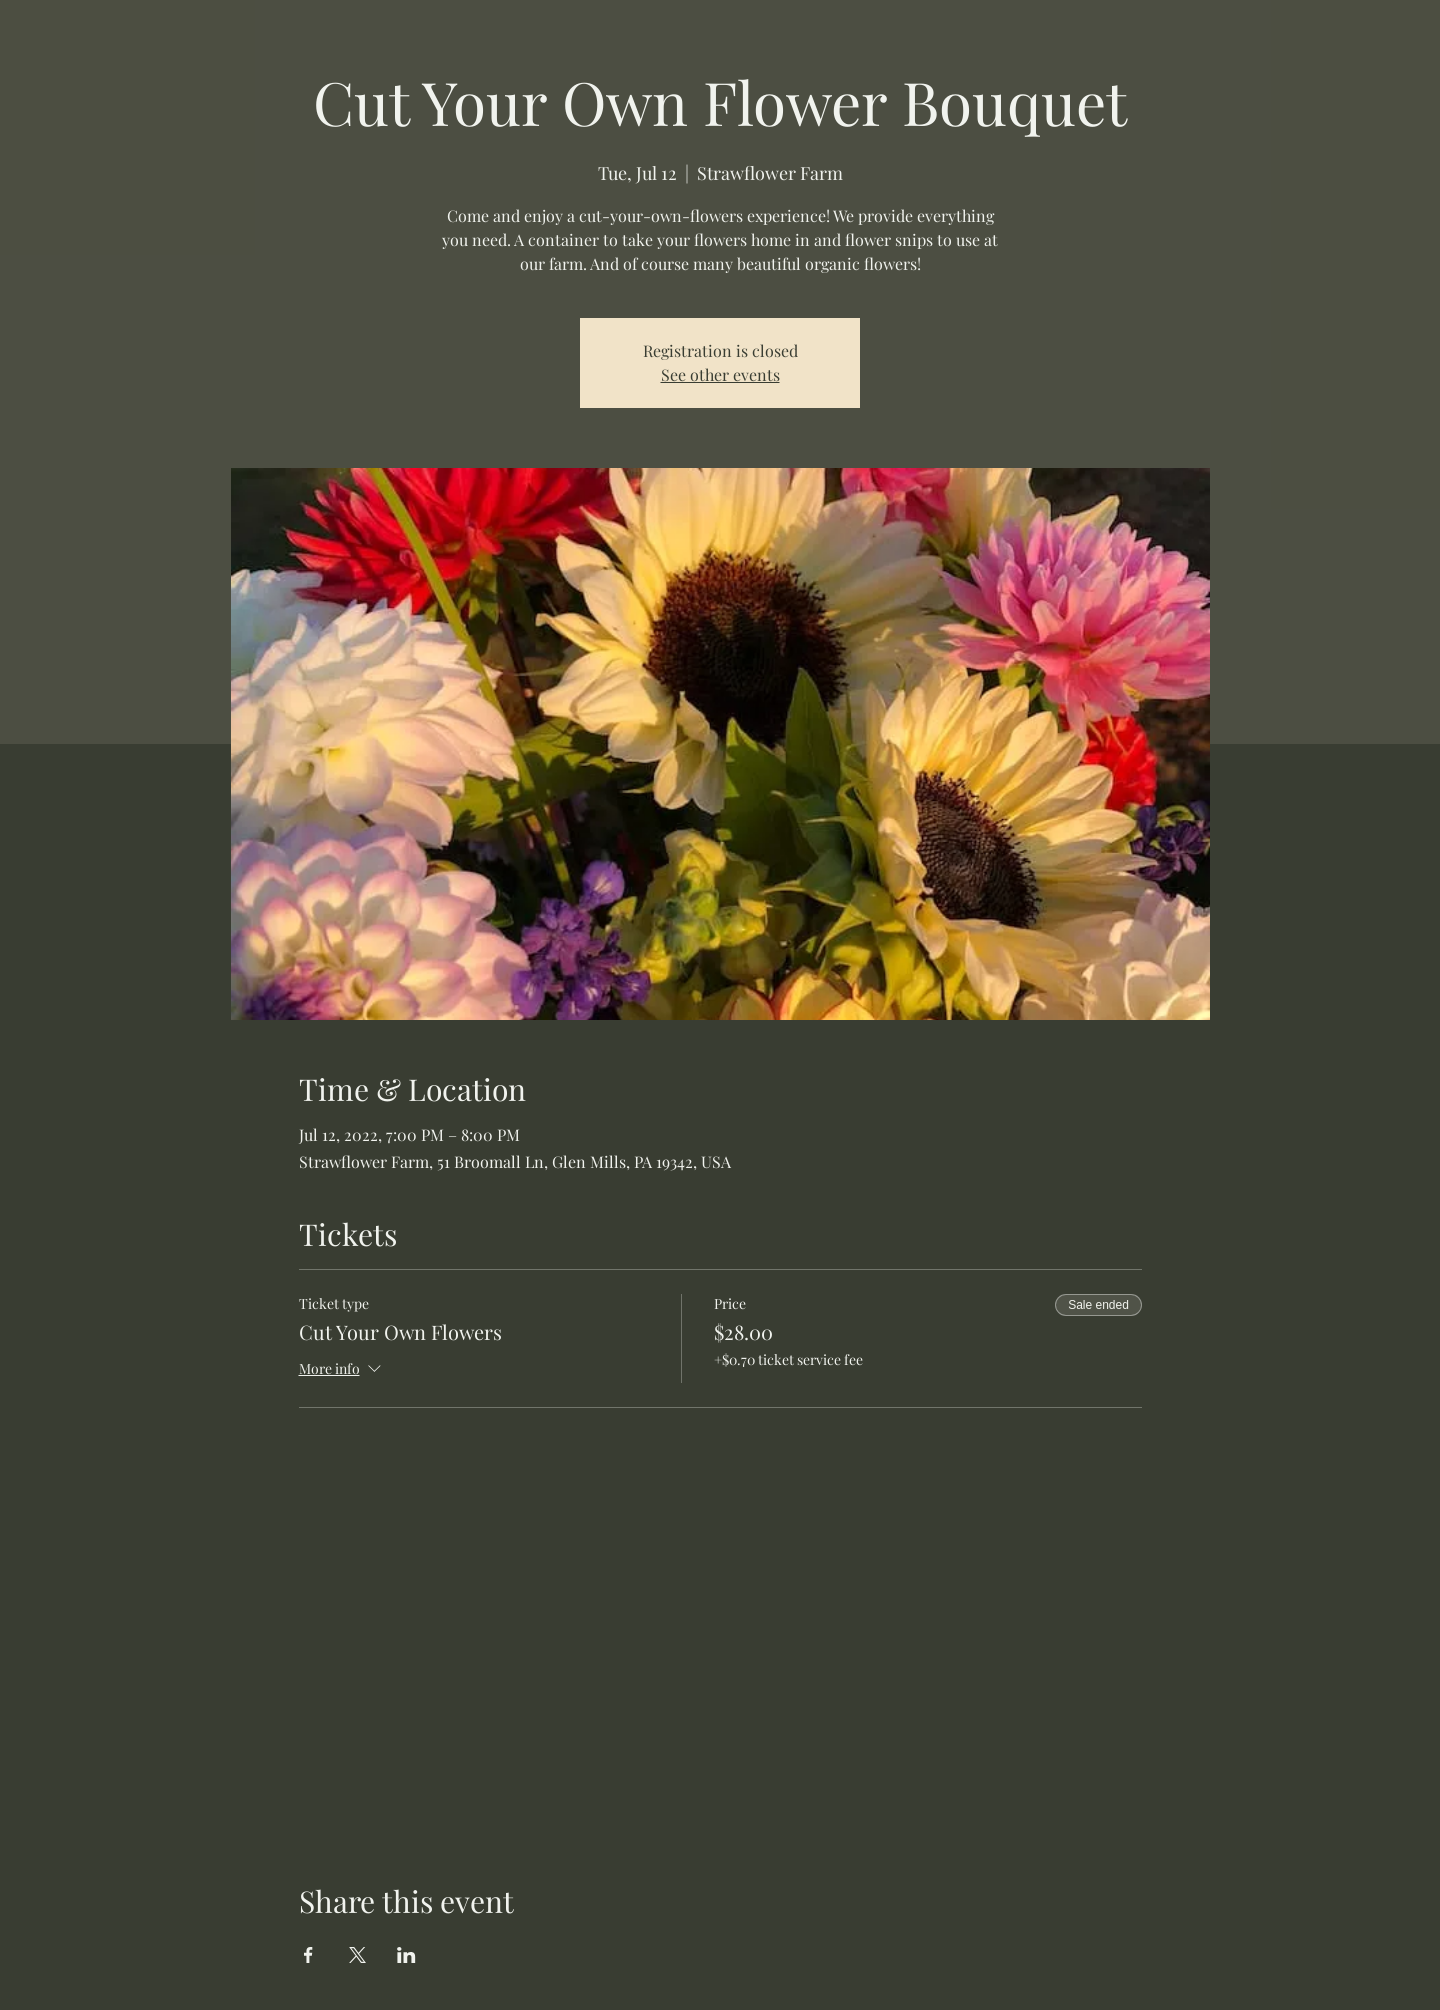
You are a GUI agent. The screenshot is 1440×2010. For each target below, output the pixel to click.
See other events (720, 374)
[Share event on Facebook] (308, 1955)
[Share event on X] (357, 1955)
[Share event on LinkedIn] (406, 1955)
